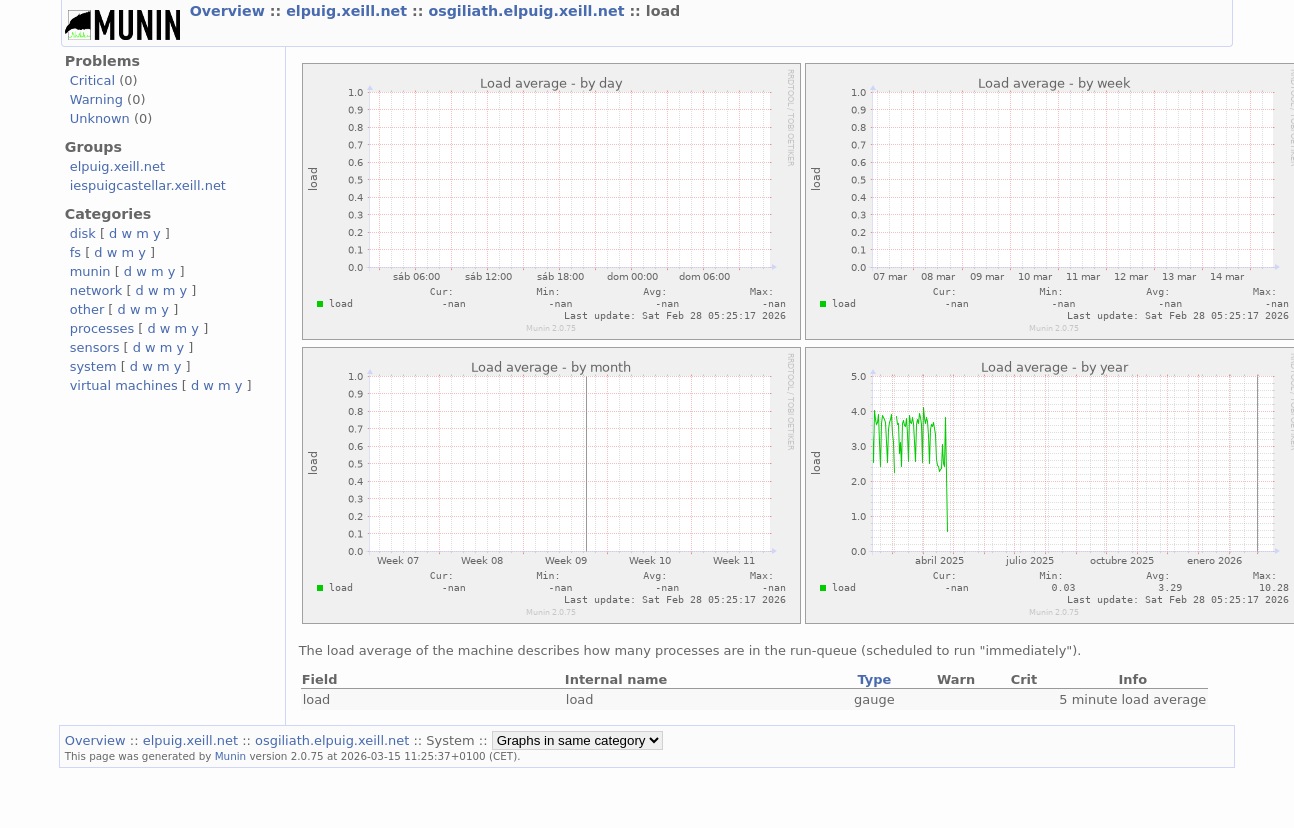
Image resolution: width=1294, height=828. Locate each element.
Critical (92, 80)
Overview (230, 11)
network (96, 290)
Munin (231, 756)
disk (83, 233)
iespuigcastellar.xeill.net (148, 185)
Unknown (100, 118)
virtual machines (124, 385)
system (93, 366)
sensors (95, 347)
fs (75, 252)
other (87, 309)
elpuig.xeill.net (349, 11)
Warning (96, 99)
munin (90, 271)
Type (874, 679)
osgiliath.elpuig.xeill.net (528, 11)
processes (102, 328)
